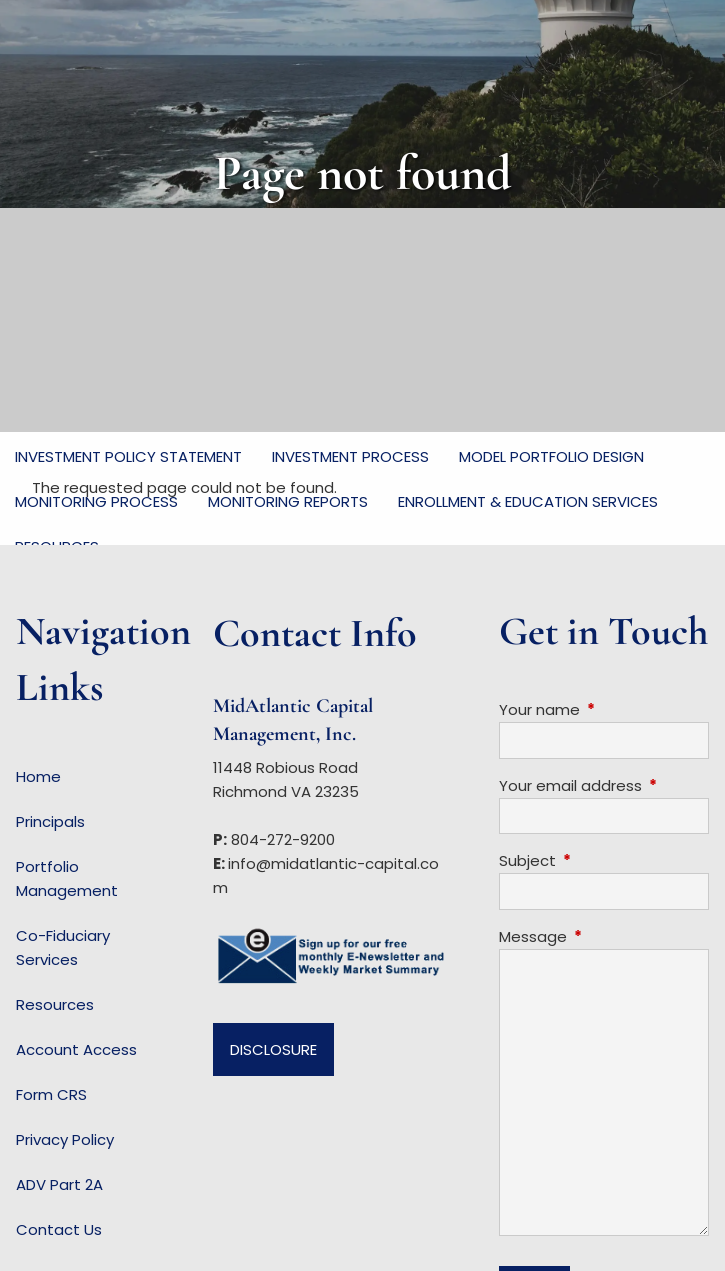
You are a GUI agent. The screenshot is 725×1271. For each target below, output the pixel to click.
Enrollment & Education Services (528, 501)
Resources (55, 1004)
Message (604, 936)
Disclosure (273, 1049)
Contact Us (59, 1229)
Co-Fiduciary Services (63, 947)
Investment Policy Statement (128, 456)
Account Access (76, 1049)
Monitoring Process (96, 501)
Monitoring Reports (288, 501)
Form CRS (51, 1094)
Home (38, 776)
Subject (604, 860)
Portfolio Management (67, 878)
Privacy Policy (65, 1139)
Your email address (604, 785)
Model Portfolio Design (551, 456)
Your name (604, 709)
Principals (50, 821)
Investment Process (350, 456)
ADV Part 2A (59, 1184)
